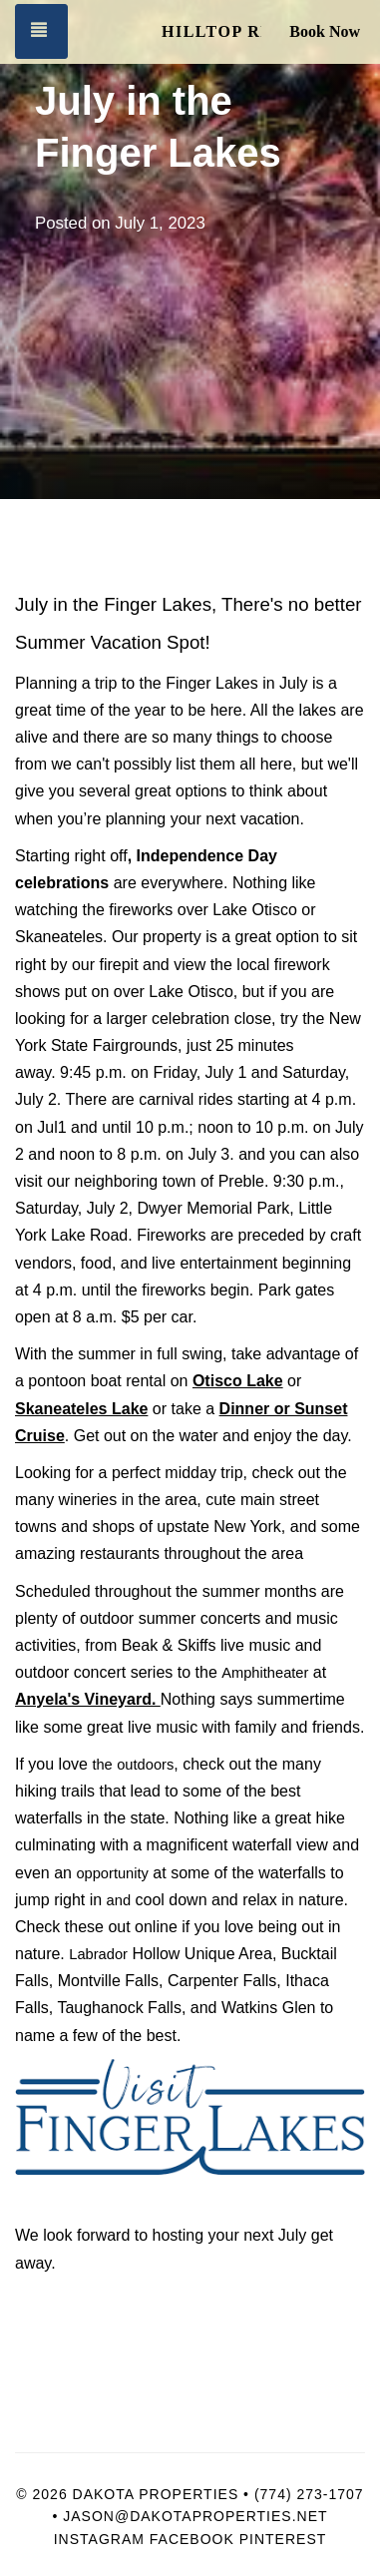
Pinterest (283, 2539)
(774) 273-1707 (309, 2494)
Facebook (192, 2539)
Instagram (99, 2539)
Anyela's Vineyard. (88, 1699)
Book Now (324, 31)
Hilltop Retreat (211, 31)
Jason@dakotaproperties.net (195, 2516)
